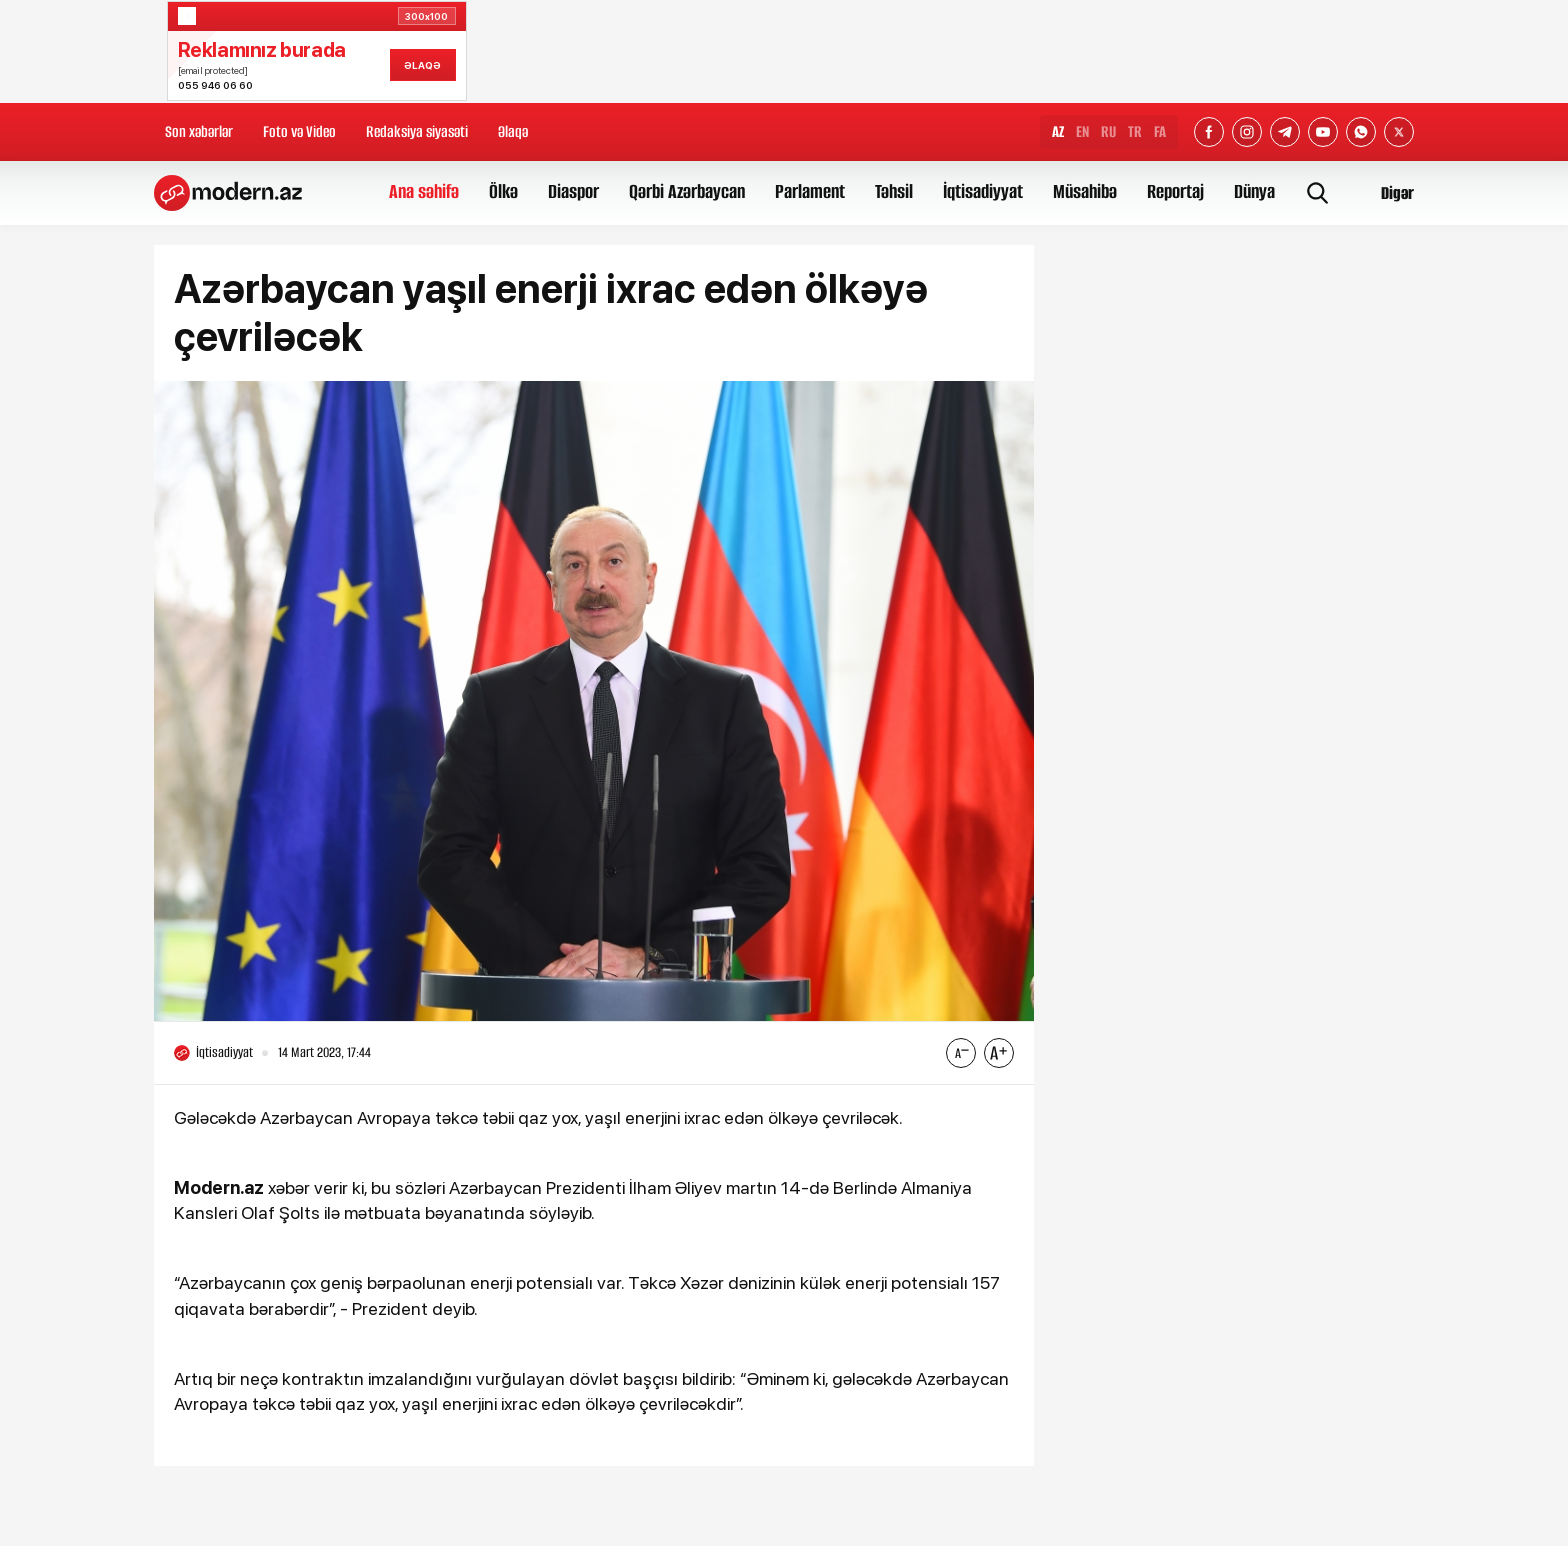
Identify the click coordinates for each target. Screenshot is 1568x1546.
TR (1135, 131)
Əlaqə (513, 131)
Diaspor (573, 191)
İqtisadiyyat (983, 191)
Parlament (810, 191)
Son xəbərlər (199, 131)
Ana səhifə (424, 191)
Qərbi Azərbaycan (687, 191)
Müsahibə (1085, 191)
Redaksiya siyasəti (417, 131)
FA (1160, 131)
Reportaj (1175, 191)
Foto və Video (299, 131)
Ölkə (503, 191)
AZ (1058, 131)
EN (1082, 131)
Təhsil (894, 191)
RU (1108, 131)
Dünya (1254, 191)
